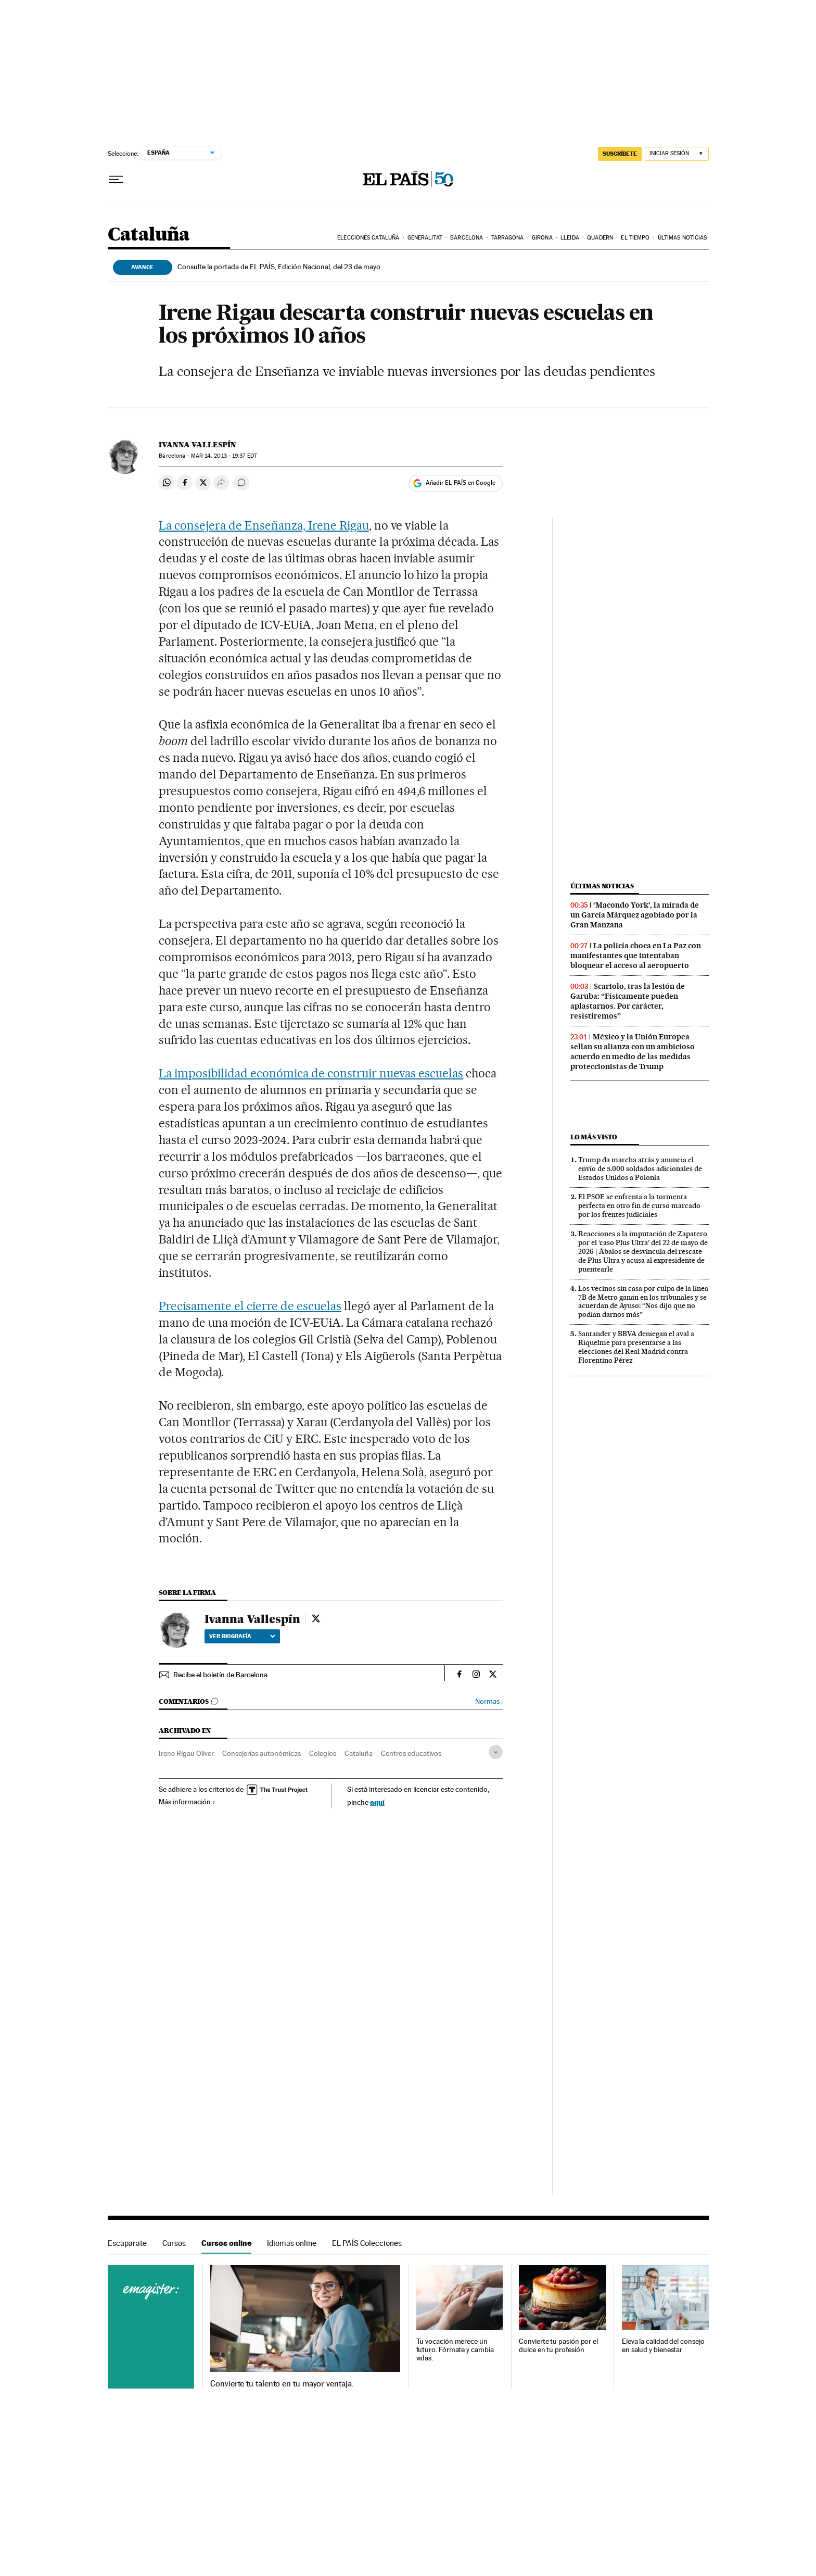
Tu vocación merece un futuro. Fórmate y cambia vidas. (455, 2350)
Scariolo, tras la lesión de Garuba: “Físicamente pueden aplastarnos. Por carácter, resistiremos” (627, 1001)
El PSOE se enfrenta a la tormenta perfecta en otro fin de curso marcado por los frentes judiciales (639, 1205)
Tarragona (507, 237)
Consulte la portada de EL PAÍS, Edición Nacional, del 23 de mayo (278, 266)
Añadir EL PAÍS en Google (460, 482)
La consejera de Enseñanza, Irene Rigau (263, 525)
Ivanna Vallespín (197, 444)
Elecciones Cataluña (368, 237)
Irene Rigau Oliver (186, 1753)
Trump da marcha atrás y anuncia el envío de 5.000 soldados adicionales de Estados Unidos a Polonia (640, 1168)
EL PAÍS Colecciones (367, 2243)
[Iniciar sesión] (677, 154)
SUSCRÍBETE (620, 153)
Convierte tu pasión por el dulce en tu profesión (558, 2346)
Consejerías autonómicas (261, 1753)
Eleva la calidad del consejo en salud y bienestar (663, 2346)
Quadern (600, 237)
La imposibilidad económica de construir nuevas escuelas (311, 1073)
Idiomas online (291, 2243)
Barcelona (466, 237)
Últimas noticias (682, 237)
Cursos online (226, 2243)
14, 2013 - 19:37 (224, 456)
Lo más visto (593, 1137)
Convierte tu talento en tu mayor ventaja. (281, 2384)
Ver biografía (242, 1636)
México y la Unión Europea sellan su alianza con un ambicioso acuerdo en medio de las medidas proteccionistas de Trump (632, 1051)
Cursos (174, 2243)
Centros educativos (411, 1753)
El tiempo (635, 237)
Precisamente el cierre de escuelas (250, 1306)
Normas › (489, 1701)
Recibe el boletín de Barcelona (220, 1674)
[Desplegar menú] (116, 179)
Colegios (322, 1753)
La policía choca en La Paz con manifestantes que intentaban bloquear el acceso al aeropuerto (635, 955)
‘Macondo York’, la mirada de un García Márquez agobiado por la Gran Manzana (634, 914)
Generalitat (424, 237)
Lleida (569, 237)
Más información (187, 1802)
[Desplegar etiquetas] (496, 1752)
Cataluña (149, 235)
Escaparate (127, 2243)
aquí (377, 1802)
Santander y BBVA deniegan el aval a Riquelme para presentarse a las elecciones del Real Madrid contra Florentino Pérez (636, 1346)
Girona (542, 237)
